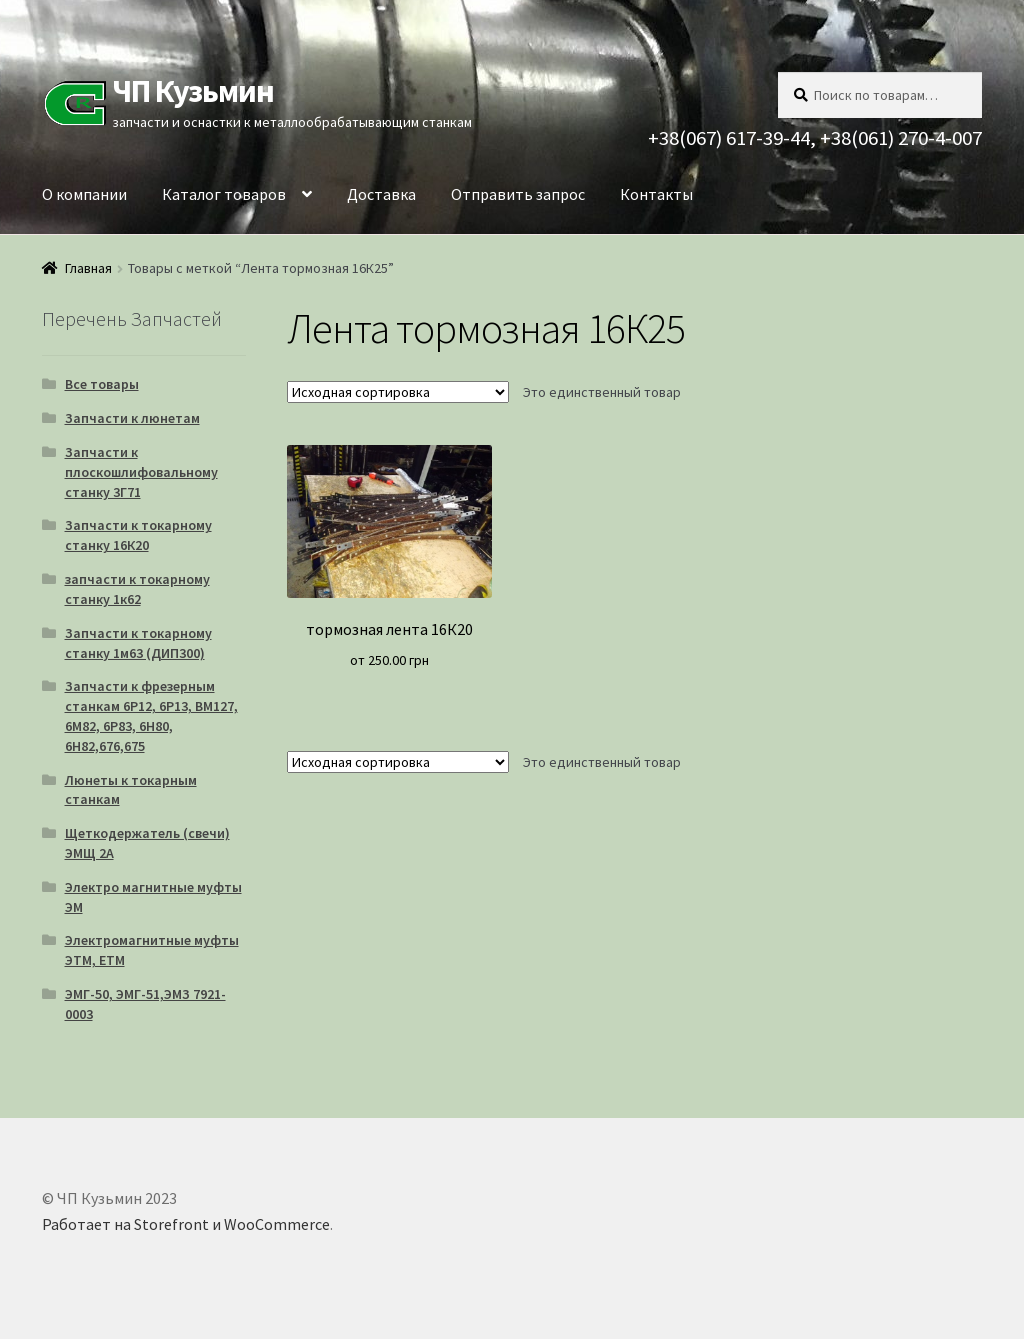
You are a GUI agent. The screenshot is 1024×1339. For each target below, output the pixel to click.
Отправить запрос (518, 194)
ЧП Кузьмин (193, 91)
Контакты (656, 194)
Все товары (102, 384)
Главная (88, 268)
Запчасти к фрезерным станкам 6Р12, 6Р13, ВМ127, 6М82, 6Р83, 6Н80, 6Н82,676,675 (151, 715)
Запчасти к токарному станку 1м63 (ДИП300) (138, 643)
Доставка (381, 194)
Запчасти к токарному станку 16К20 (138, 535)
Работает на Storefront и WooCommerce (186, 1224)
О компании (84, 194)
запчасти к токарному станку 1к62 (137, 589)
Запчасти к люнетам (132, 418)
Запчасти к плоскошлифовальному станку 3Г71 (141, 472)
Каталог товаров (224, 194)
